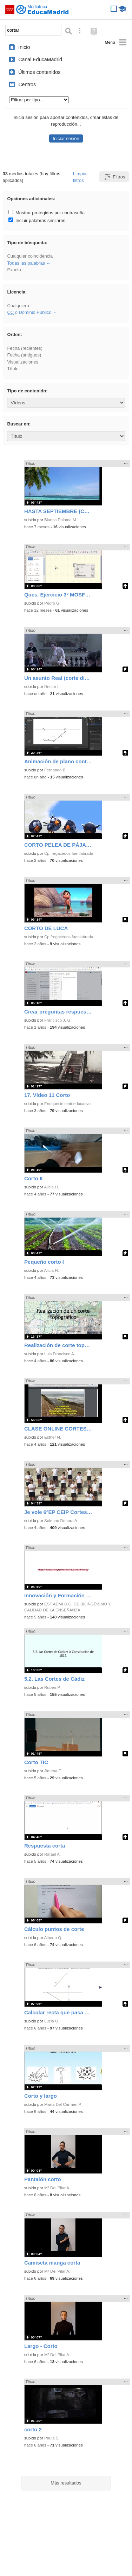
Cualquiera (18, 305)
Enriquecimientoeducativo (67, 1103)
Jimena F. (52, 1771)
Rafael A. (52, 1854)
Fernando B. (55, 770)
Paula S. (52, 2438)
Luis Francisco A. (59, 1354)
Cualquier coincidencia (30, 256)
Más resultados (66, 2483)
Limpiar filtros (80, 177)
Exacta (14, 269)
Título (12, 368)
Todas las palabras (26, 263)
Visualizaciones (22, 362)
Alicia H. (51, 1187)
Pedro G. (52, 603)
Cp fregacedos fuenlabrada (68, 853)
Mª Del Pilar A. (57, 2188)
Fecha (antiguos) (24, 355)
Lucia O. (51, 2021)
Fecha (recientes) (24, 348)
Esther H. (52, 1437)
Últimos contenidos (39, 72)
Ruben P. (52, 1687)
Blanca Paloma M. (60, 520)
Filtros (114, 177)
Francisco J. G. (58, 1020)
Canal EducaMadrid (40, 59)
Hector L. (52, 686)
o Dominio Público (29, 312)
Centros (27, 84)
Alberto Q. (53, 1938)
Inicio (24, 47)
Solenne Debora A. (61, 1521)
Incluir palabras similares (36, 220)
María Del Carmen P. (63, 2104)
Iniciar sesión (66, 138)
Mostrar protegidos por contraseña (46, 212)
